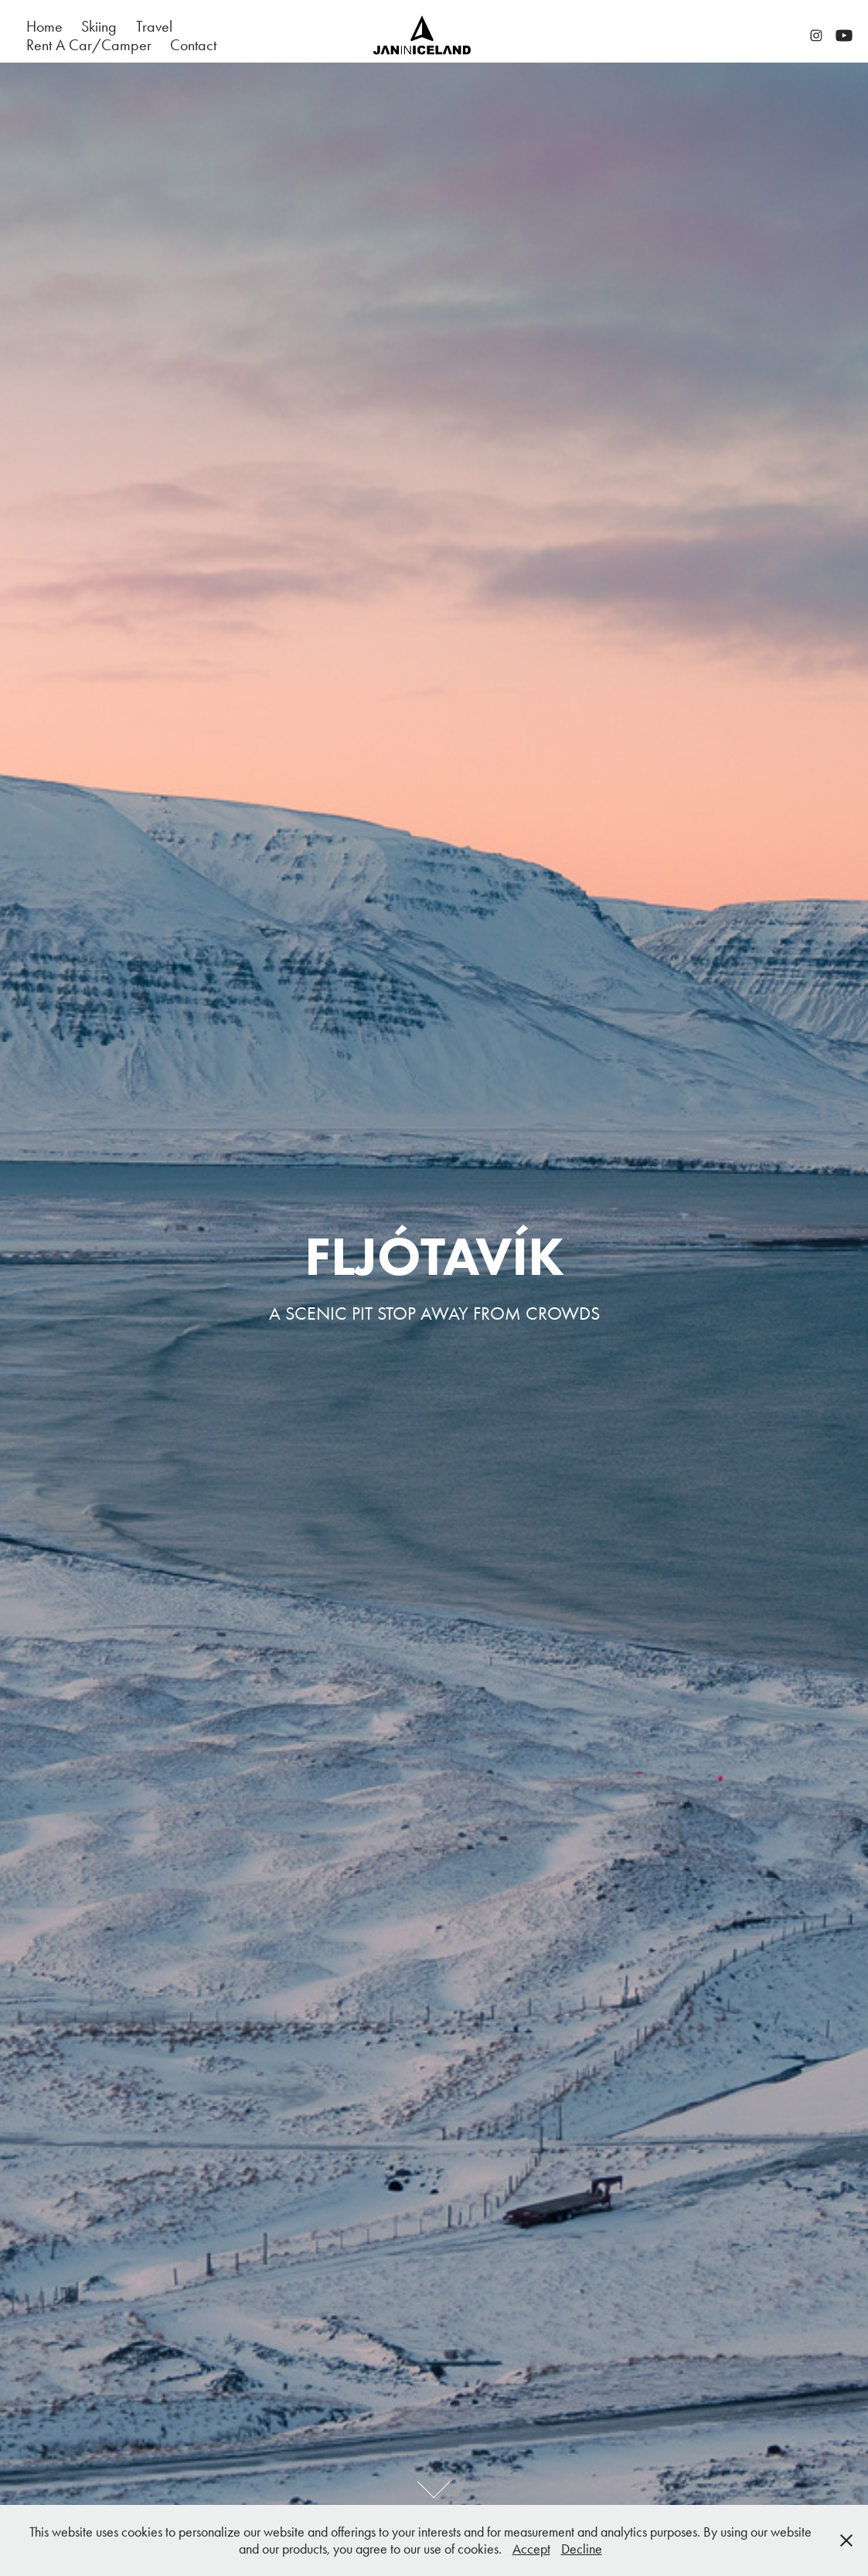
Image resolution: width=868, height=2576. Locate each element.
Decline (581, 2548)
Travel (154, 26)
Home (44, 26)
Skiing (99, 26)
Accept (531, 2548)
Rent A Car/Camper (88, 45)
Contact (193, 45)
